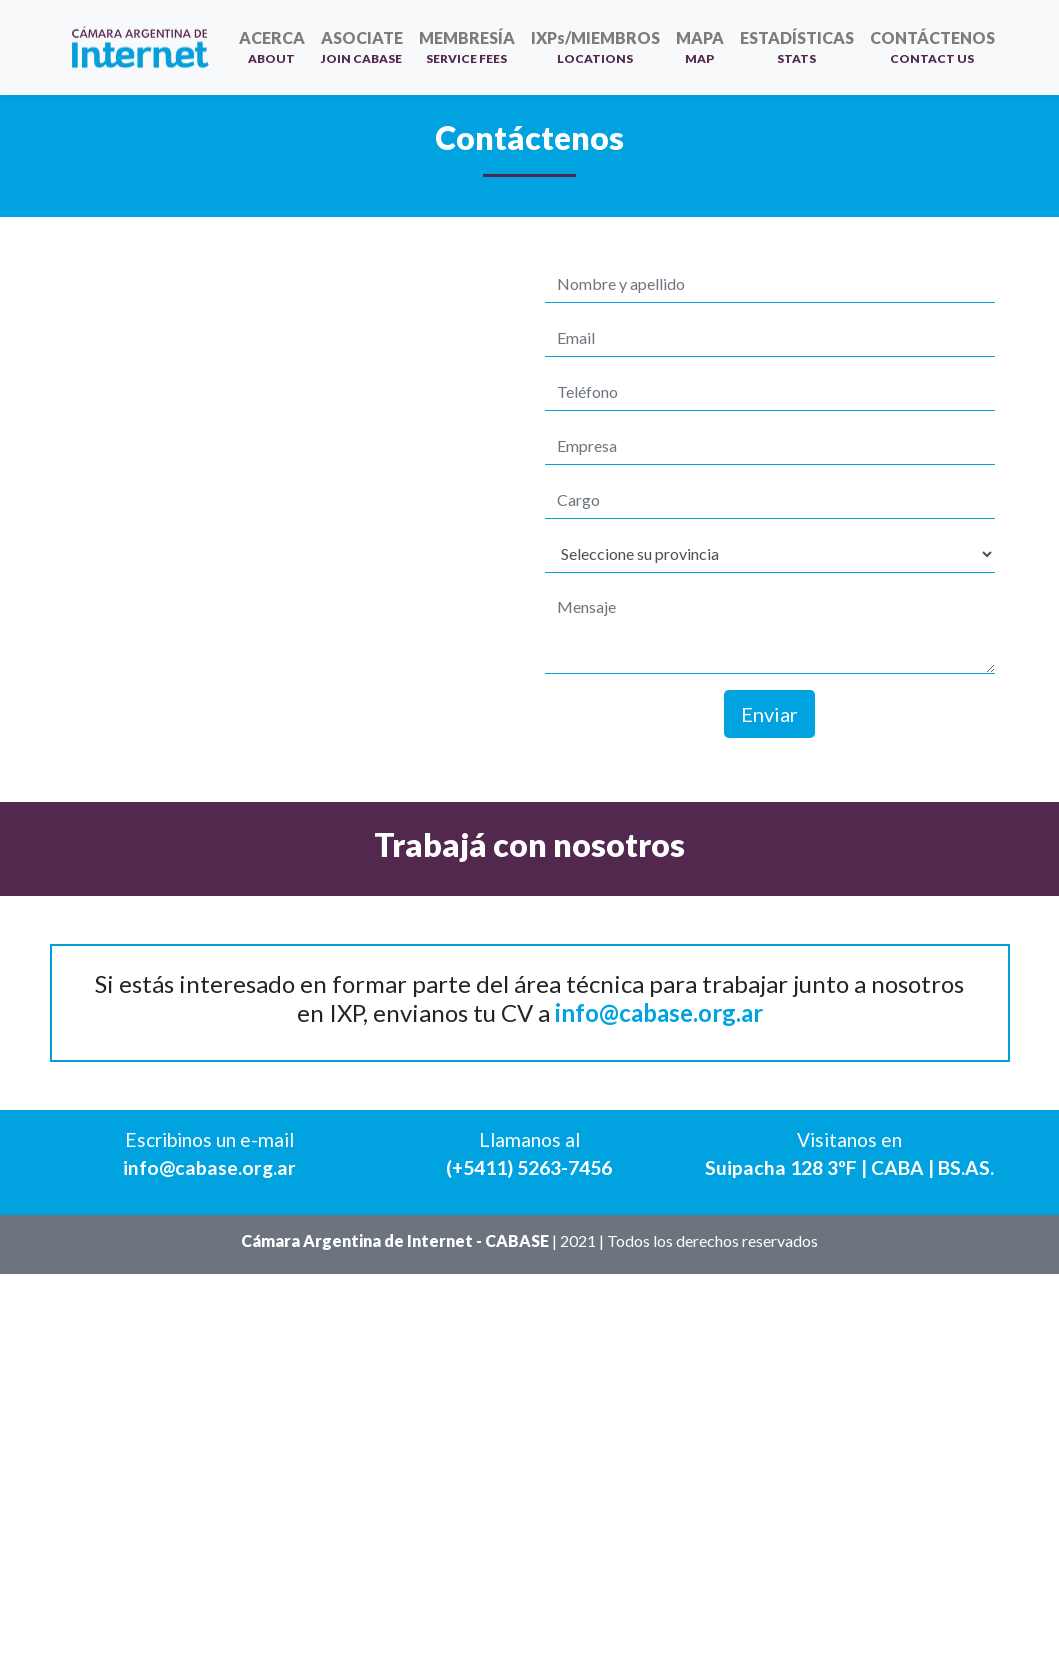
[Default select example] (770, 554)
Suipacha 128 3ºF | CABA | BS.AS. (849, 1167)
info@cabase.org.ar (659, 1012)
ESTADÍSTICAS (797, 47)
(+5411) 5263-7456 (529, 1167)
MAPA (700, 47)
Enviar (769, 714)
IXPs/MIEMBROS (595, 47)
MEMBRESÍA (467, 47)
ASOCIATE (362, 47)
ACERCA (272, 47)
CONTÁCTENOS (932, 47)
